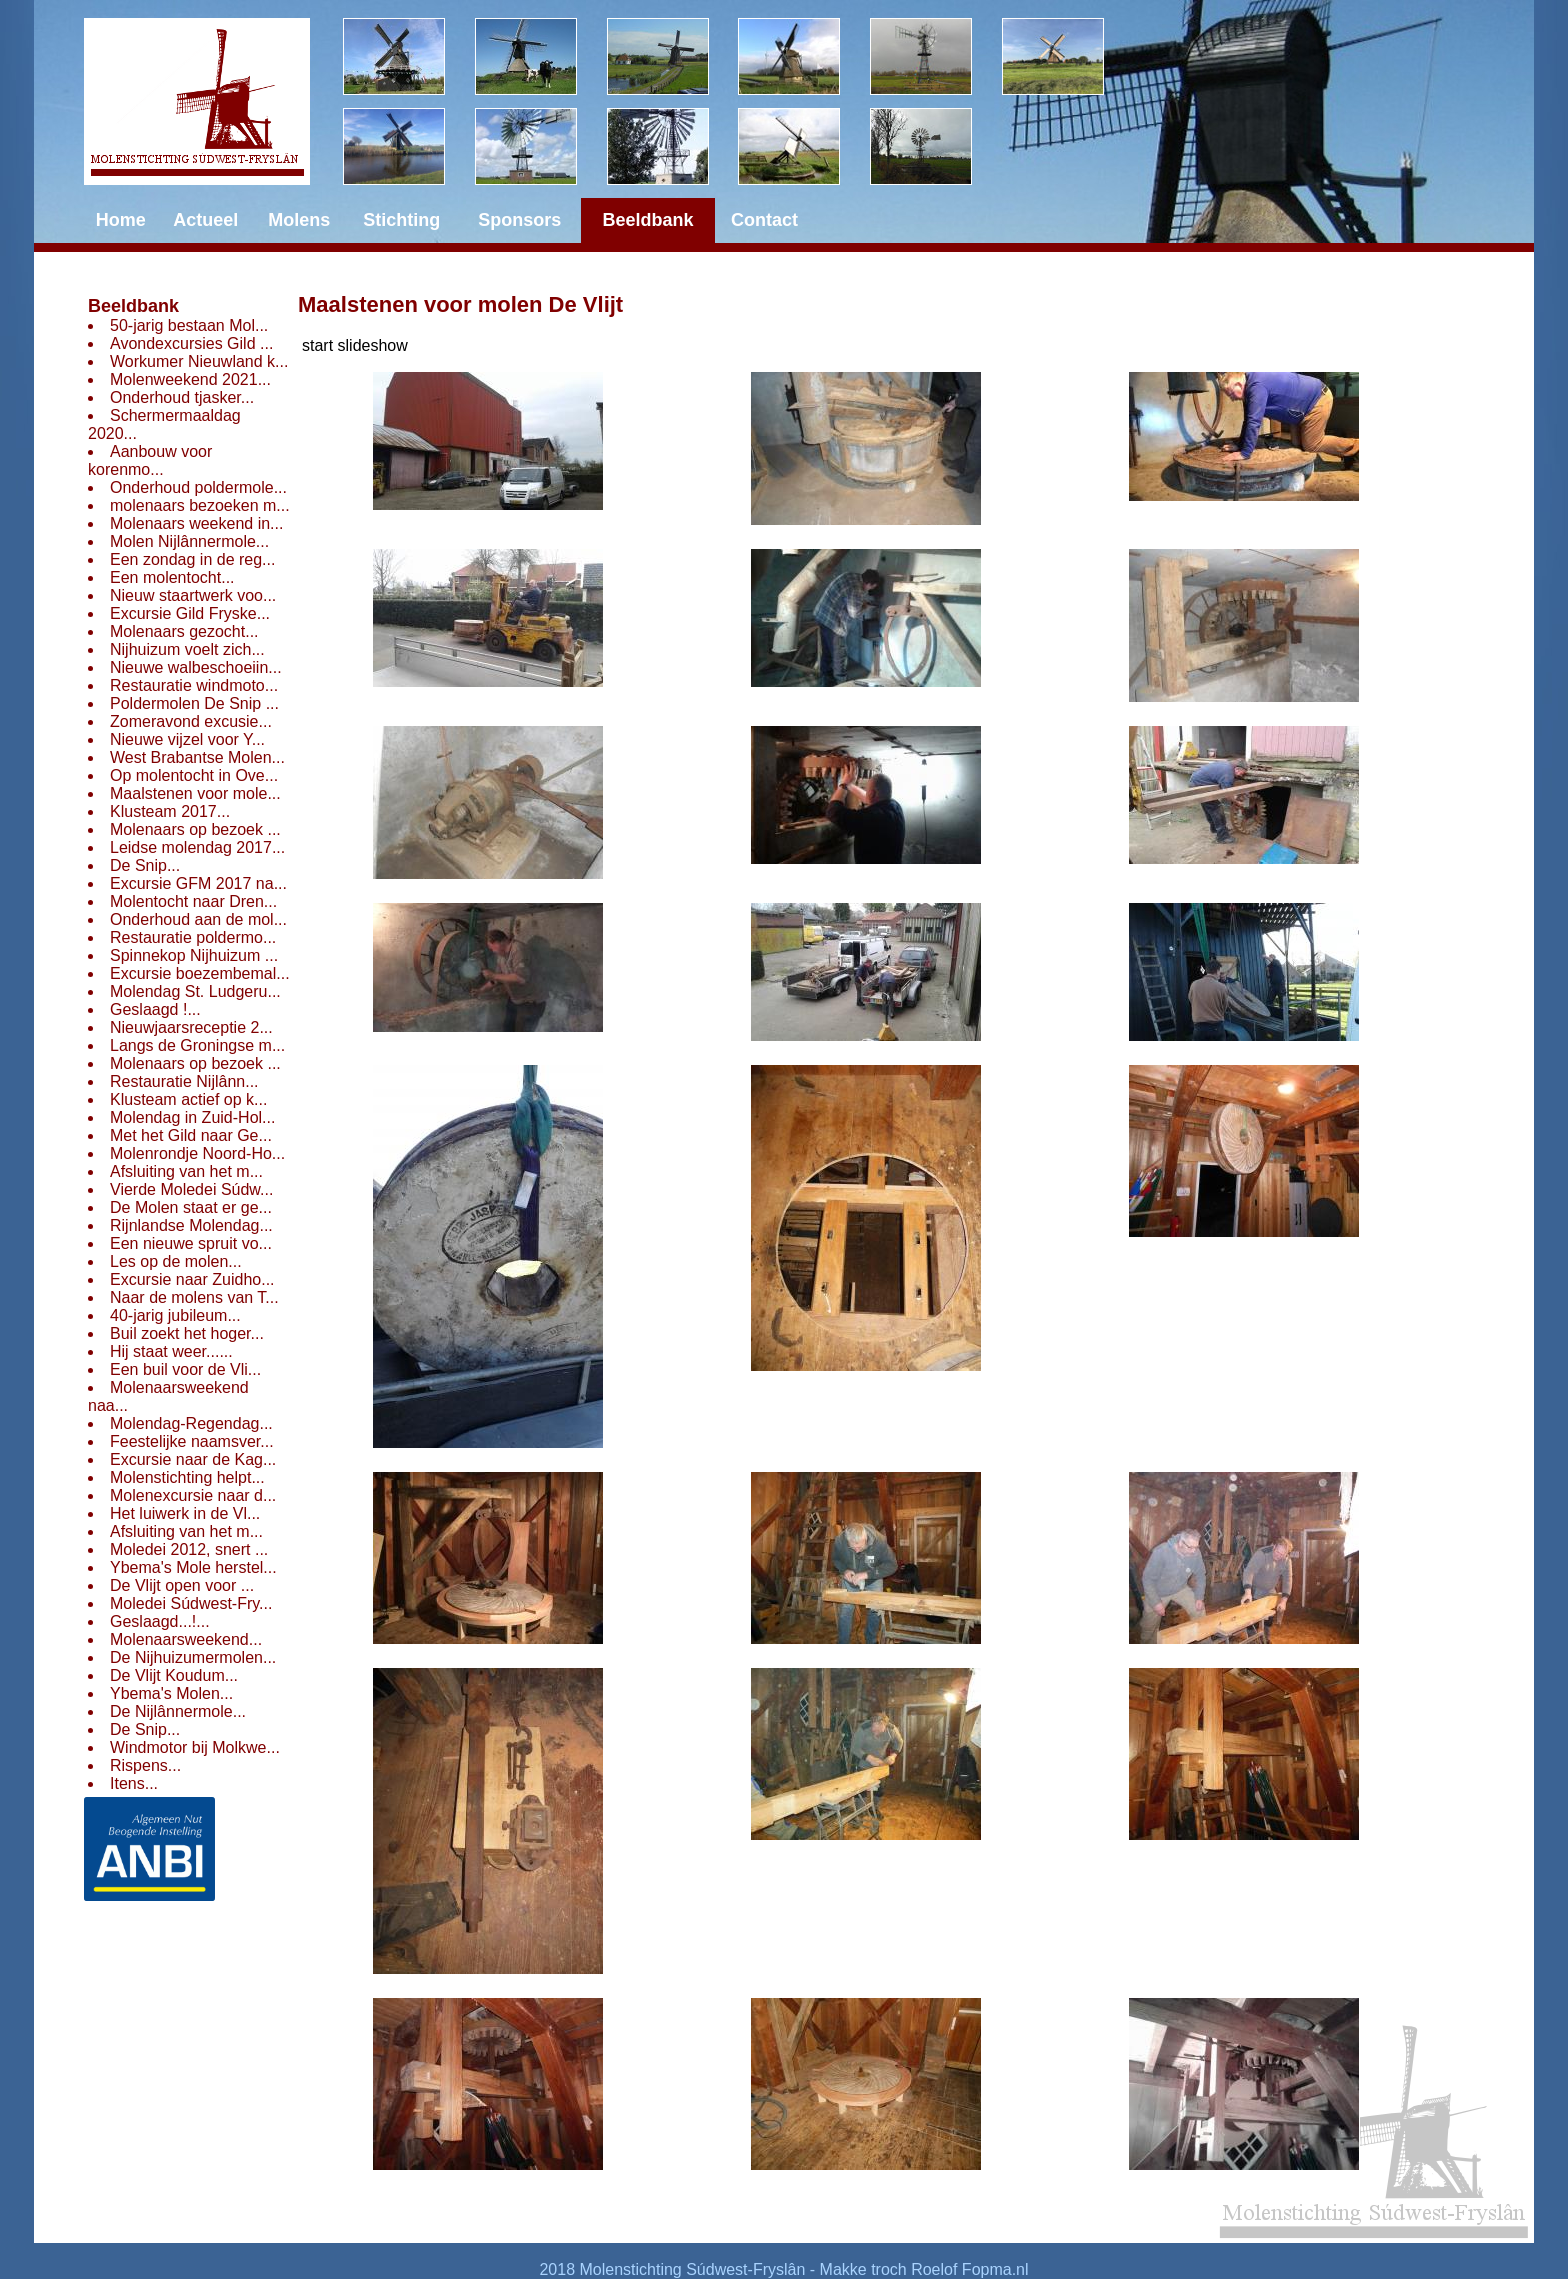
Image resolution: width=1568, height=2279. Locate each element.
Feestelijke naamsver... (192, 1441)
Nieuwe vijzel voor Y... (187, 739)
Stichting (401, 220)
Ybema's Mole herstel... (193, 1567)
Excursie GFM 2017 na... (198, 883)
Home (121, 220)
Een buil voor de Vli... (185, 1369)
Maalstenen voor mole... (195, 793)
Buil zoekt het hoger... (187, 1333)
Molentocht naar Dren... (193, 901)
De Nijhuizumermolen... (193, 1657)
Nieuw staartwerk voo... (193, 595)
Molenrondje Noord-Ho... (197, 1153)
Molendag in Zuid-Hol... (192, 1117)
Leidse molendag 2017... (197, 847)
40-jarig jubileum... (175, 1315)
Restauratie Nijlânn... (184, 1081)
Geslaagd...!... (160, 1621)
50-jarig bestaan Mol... (189, 325)
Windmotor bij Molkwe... (195, 1747)
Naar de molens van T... (194, 1297)
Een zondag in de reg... (192, 559)
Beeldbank (133, 306)
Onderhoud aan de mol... (198, 919)
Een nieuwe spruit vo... (191, 1243)
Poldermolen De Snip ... (194, 703)
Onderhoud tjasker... (182, 397)
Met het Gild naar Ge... (191, 1135)
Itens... (134, 1783)
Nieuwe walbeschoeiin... (196, 667)
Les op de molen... (176, 1261)
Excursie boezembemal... (200, 973)
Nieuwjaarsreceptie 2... (191, 1027)
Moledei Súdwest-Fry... (191, 1603)
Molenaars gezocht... (184, 631)
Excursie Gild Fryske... (190, 613)
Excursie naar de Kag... (193, 1459)
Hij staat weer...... (171, 1351)
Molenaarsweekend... (186, 1639)
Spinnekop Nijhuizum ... (194, 955)
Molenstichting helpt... (187, 1477)
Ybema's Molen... (171, 1693)
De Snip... (145, 865)
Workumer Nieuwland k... (199, 361)
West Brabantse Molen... (197, 757)
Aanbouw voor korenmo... (150, 460)
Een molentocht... (172, 577)
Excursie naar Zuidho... (192, 1279)
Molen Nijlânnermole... (189, 541)
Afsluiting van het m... (186, 1171)
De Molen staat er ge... (191, 1207)
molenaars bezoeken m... (200, 505)
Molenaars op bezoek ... (195, 829)
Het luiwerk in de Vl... (185, 1513)
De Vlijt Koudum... (174, 1675)
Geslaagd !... (155, 1009)
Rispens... (145, 1765)
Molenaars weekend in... (196, 523)
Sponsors (519, 220)
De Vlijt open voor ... (182, 1585)
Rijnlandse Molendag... (191, 1225)
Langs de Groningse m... (197, 1045)
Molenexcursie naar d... (193, 1495)
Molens (299, 220)
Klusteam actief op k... (188, 1099)
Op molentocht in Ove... (194, 775)
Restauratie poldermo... (193, 937)
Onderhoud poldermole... (198, 487)
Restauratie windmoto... (194, 685)
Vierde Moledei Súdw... (191, 1189)
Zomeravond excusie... (191, 721)
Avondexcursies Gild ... (191, 343)
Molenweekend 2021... (190, 379)
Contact (764, 220)
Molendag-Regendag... (191, 1423)
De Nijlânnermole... (178, 1711)
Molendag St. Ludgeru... (195, 991)
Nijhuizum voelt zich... (187, 649)
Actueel (205, 220)
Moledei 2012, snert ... (189, 1549)
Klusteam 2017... (170, 811)
